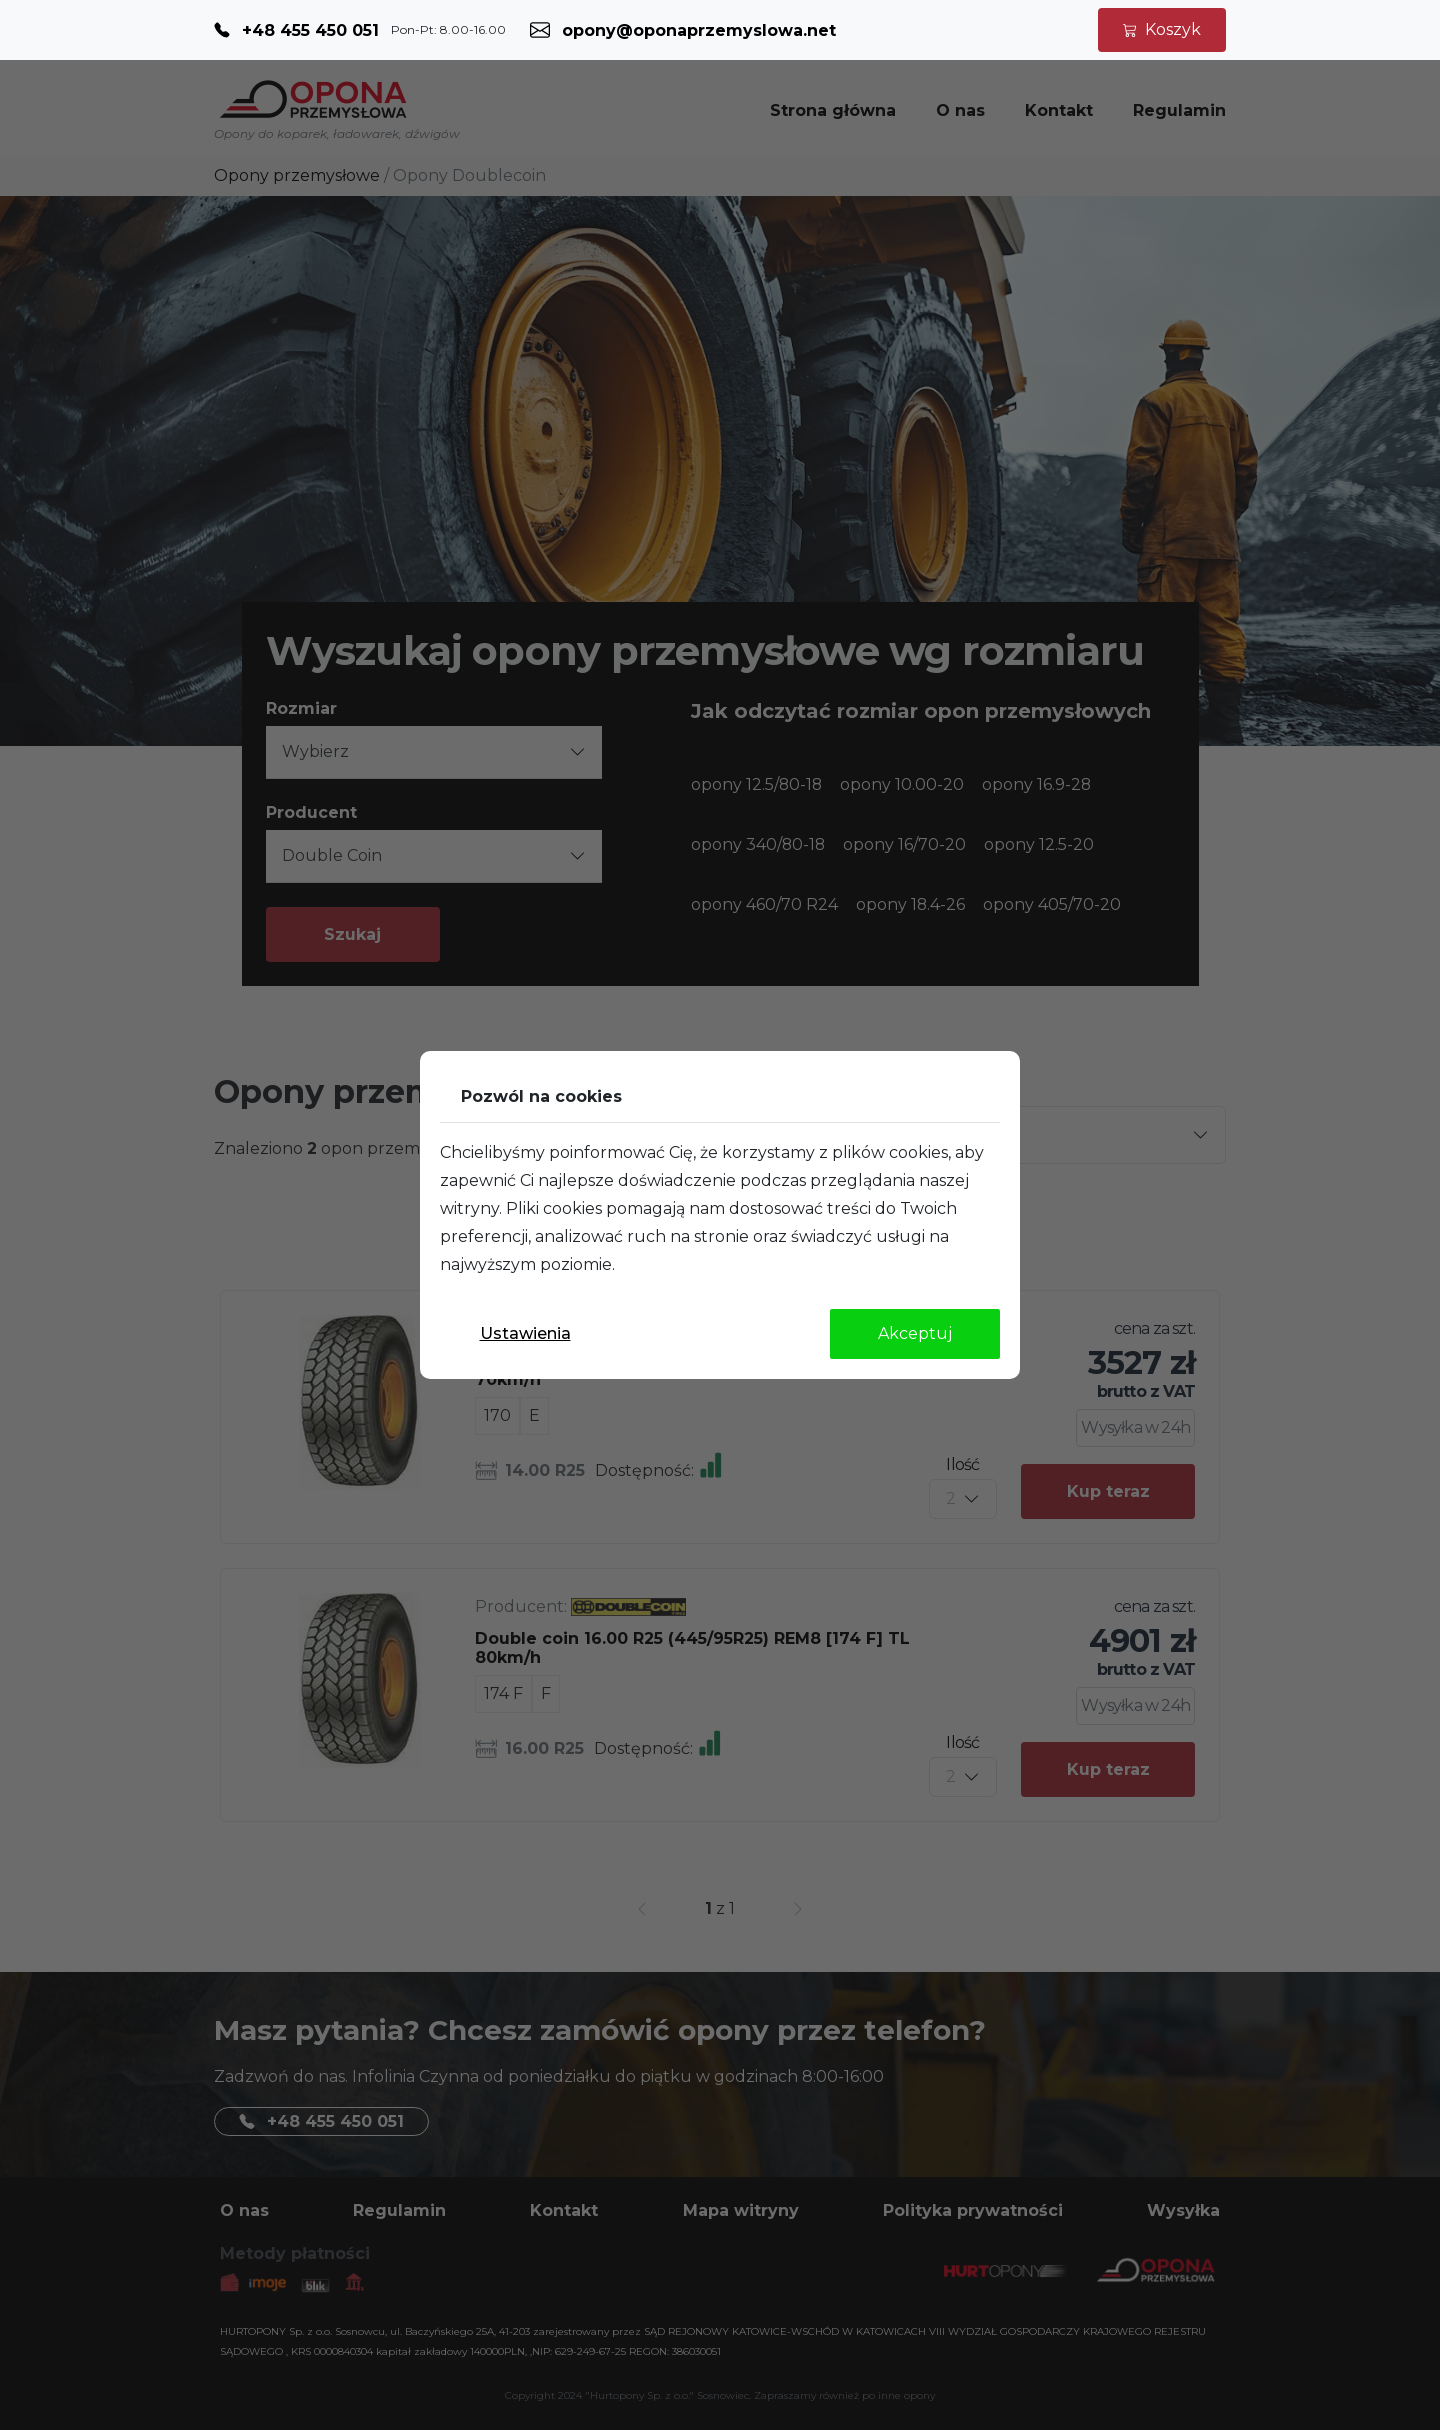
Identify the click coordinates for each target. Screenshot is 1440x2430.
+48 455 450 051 (310, 30)
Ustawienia (525, 1333)
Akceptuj (915, 1333)
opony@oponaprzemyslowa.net (699, 30)
